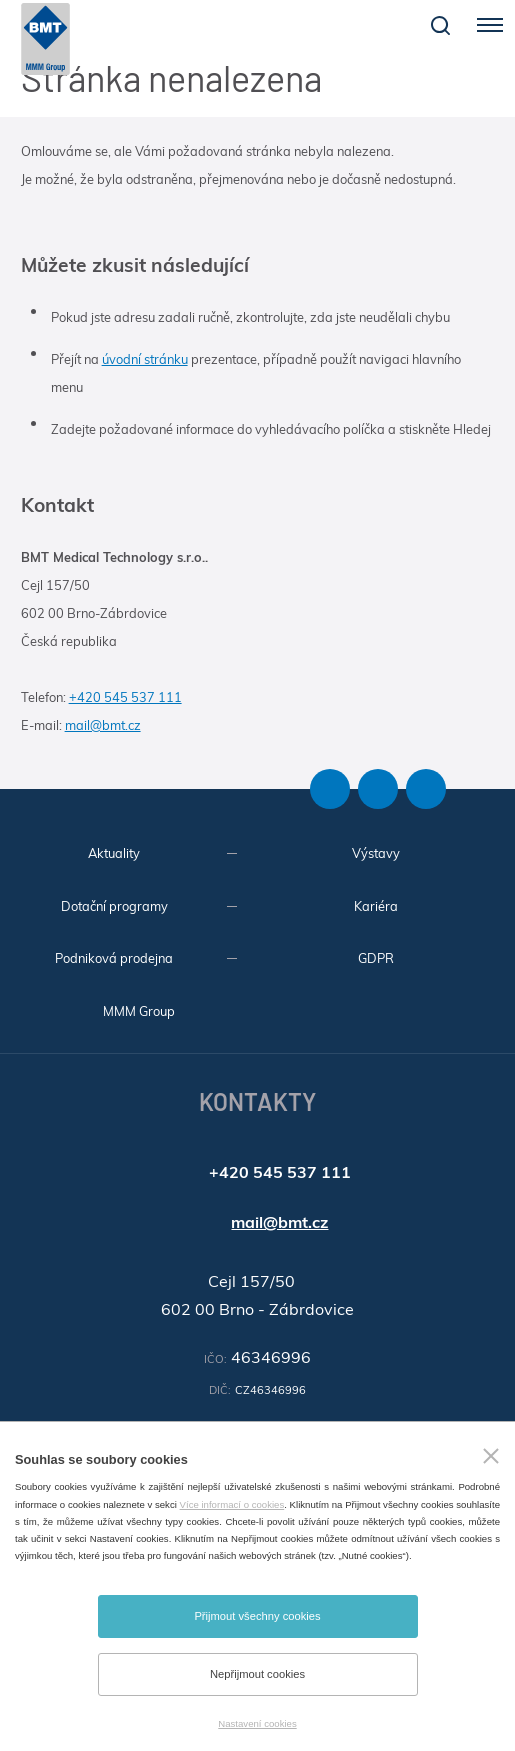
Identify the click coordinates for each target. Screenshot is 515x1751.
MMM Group (139, 1011)
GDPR (376, 958)
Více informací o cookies (232, 1504)
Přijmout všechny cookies (257, 1616)
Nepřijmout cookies (257, 1674)
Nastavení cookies (257, 1723)
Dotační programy (114, 906)
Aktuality (114, 853)
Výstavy (376, 853)
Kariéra (376, 906)
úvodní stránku (145, 359)
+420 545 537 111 (125, 697)
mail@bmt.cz (103, 725)
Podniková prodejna (114, 958)
